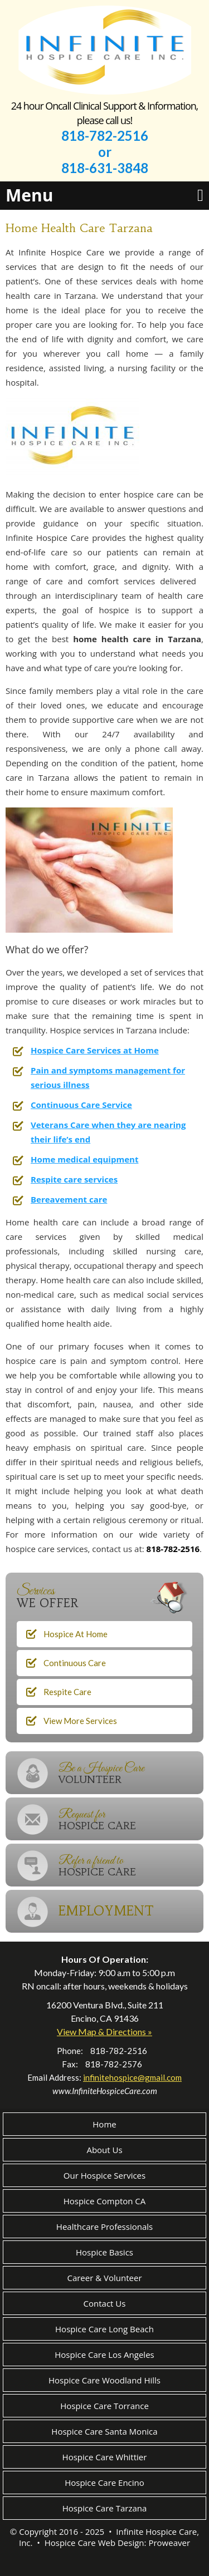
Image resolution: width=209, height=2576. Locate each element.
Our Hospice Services (104, 2175)
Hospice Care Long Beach (104, 2328)
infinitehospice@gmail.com (132, 2077)
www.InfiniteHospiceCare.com (104, 2091)
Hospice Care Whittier (104, 2456)
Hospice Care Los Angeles (104, 2354)
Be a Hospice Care (131, 1773)
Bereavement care (69, 1199)
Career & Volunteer (104, 2277)
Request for (131, 1819)
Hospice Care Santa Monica (104, 2431)
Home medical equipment (84, 1159)
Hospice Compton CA (105, 2200)
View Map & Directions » (104, 2031)
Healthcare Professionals (104, 2226)
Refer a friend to (131, 1865)
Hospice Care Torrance (104, 2405)
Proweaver (169, 2542)
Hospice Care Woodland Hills (104, 2380)
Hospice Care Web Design (94, 2542)
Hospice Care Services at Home (95, 1050)
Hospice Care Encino (104, 2482)
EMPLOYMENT (106, 1911)
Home (104, 2124)
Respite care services (74, 1179)
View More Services (80, 1721)
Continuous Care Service (81, 1104)
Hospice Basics (104, 2252)
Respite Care (67, 1692)
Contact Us (105, 2303)
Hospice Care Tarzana (104, 2508)
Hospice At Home (75, 1634)
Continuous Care (74, 1663)
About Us (104, 2149)
